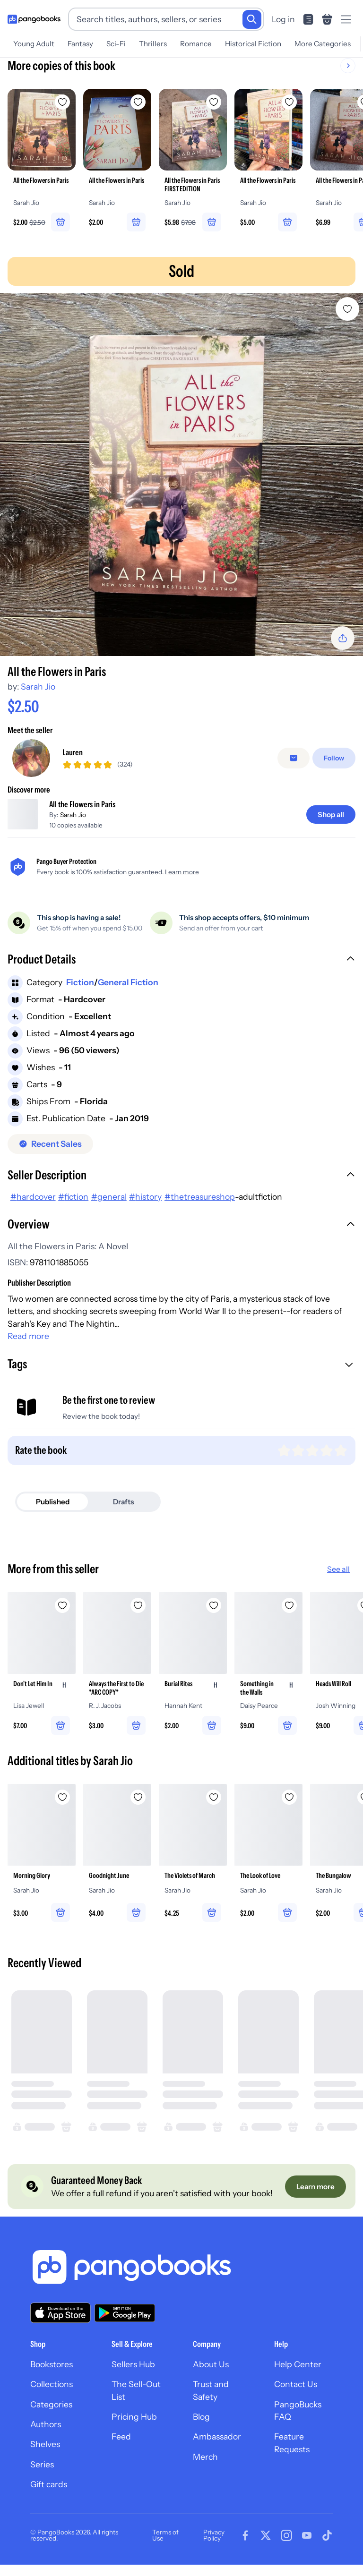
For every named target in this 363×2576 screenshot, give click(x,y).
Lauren (72, 760)
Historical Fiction (253, 43)
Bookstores (51, 2379)
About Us (211, 2379)
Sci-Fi (116, 43)
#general (109, 1212)
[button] (181, 976)
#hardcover (33, 1212)
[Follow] (333, 766)
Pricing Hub (134, 2432)
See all (338, 1584)
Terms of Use (165, 2550)
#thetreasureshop (199, 1212)
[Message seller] (293, 766)
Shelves (45, 2460)
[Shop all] (330, 829)
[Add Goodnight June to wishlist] (138, 1812)
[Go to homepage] (34, 19)
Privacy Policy (214, 2550)
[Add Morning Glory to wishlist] (62, 1812)
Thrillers (153, 43)
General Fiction (128, 998)
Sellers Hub (133, 2379)
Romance (196, 43)
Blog (201, 2432)
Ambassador (217, 2452)
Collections (51, 2400)
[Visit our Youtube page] (306, 2551)
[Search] (251, 19)
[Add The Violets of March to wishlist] (213, 1812)
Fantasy (80, 43)
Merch (205, 2472)
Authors (45, 2439)
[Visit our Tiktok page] (327, 2551)
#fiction (73, 1212)
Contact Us (295, 2400)
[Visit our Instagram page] (286, 2551)
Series (42, 2479)
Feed (121, 2452)
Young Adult (33, 43)
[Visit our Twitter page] (265, 2551)
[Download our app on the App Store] (60, 2328)
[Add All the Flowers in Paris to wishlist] (347, 309)
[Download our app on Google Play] (125, 2328)
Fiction (80, 998)
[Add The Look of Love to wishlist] (289, 1812)
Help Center (297, 2379)
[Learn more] (315, 2202)
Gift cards (48, 2500)
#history (145, 1212)
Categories (51, 2419)
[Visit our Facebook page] (245, 2551)
